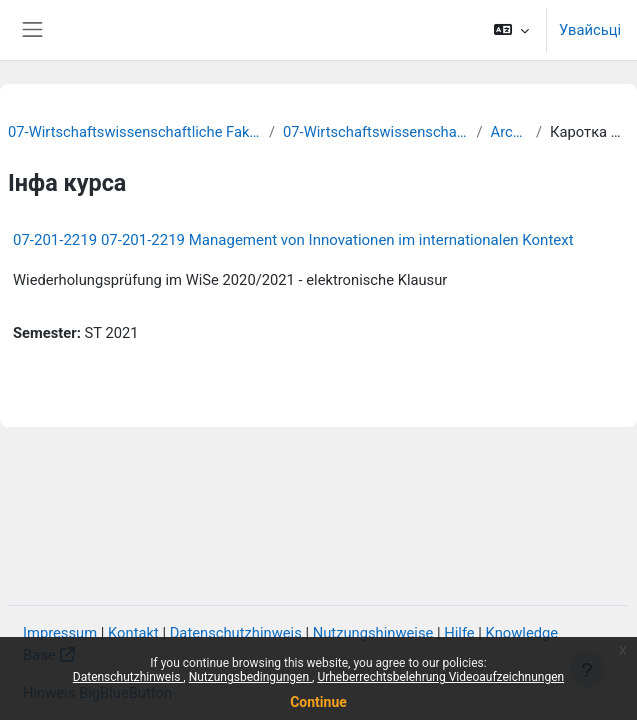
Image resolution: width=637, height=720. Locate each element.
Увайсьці (590, 30)
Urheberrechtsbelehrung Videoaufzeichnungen (440, 677)
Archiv (509, 132)
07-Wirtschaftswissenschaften (375, 132)
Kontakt (133, 633)
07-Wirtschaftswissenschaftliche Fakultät (134, 132)
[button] (511, 30)
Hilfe (459, 633)
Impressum (60, 633)
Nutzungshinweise (373, 633)
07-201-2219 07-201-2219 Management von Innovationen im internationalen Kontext (293, 240)
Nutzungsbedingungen (250, 677)
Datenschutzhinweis (128, 677)
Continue (318, 702)
